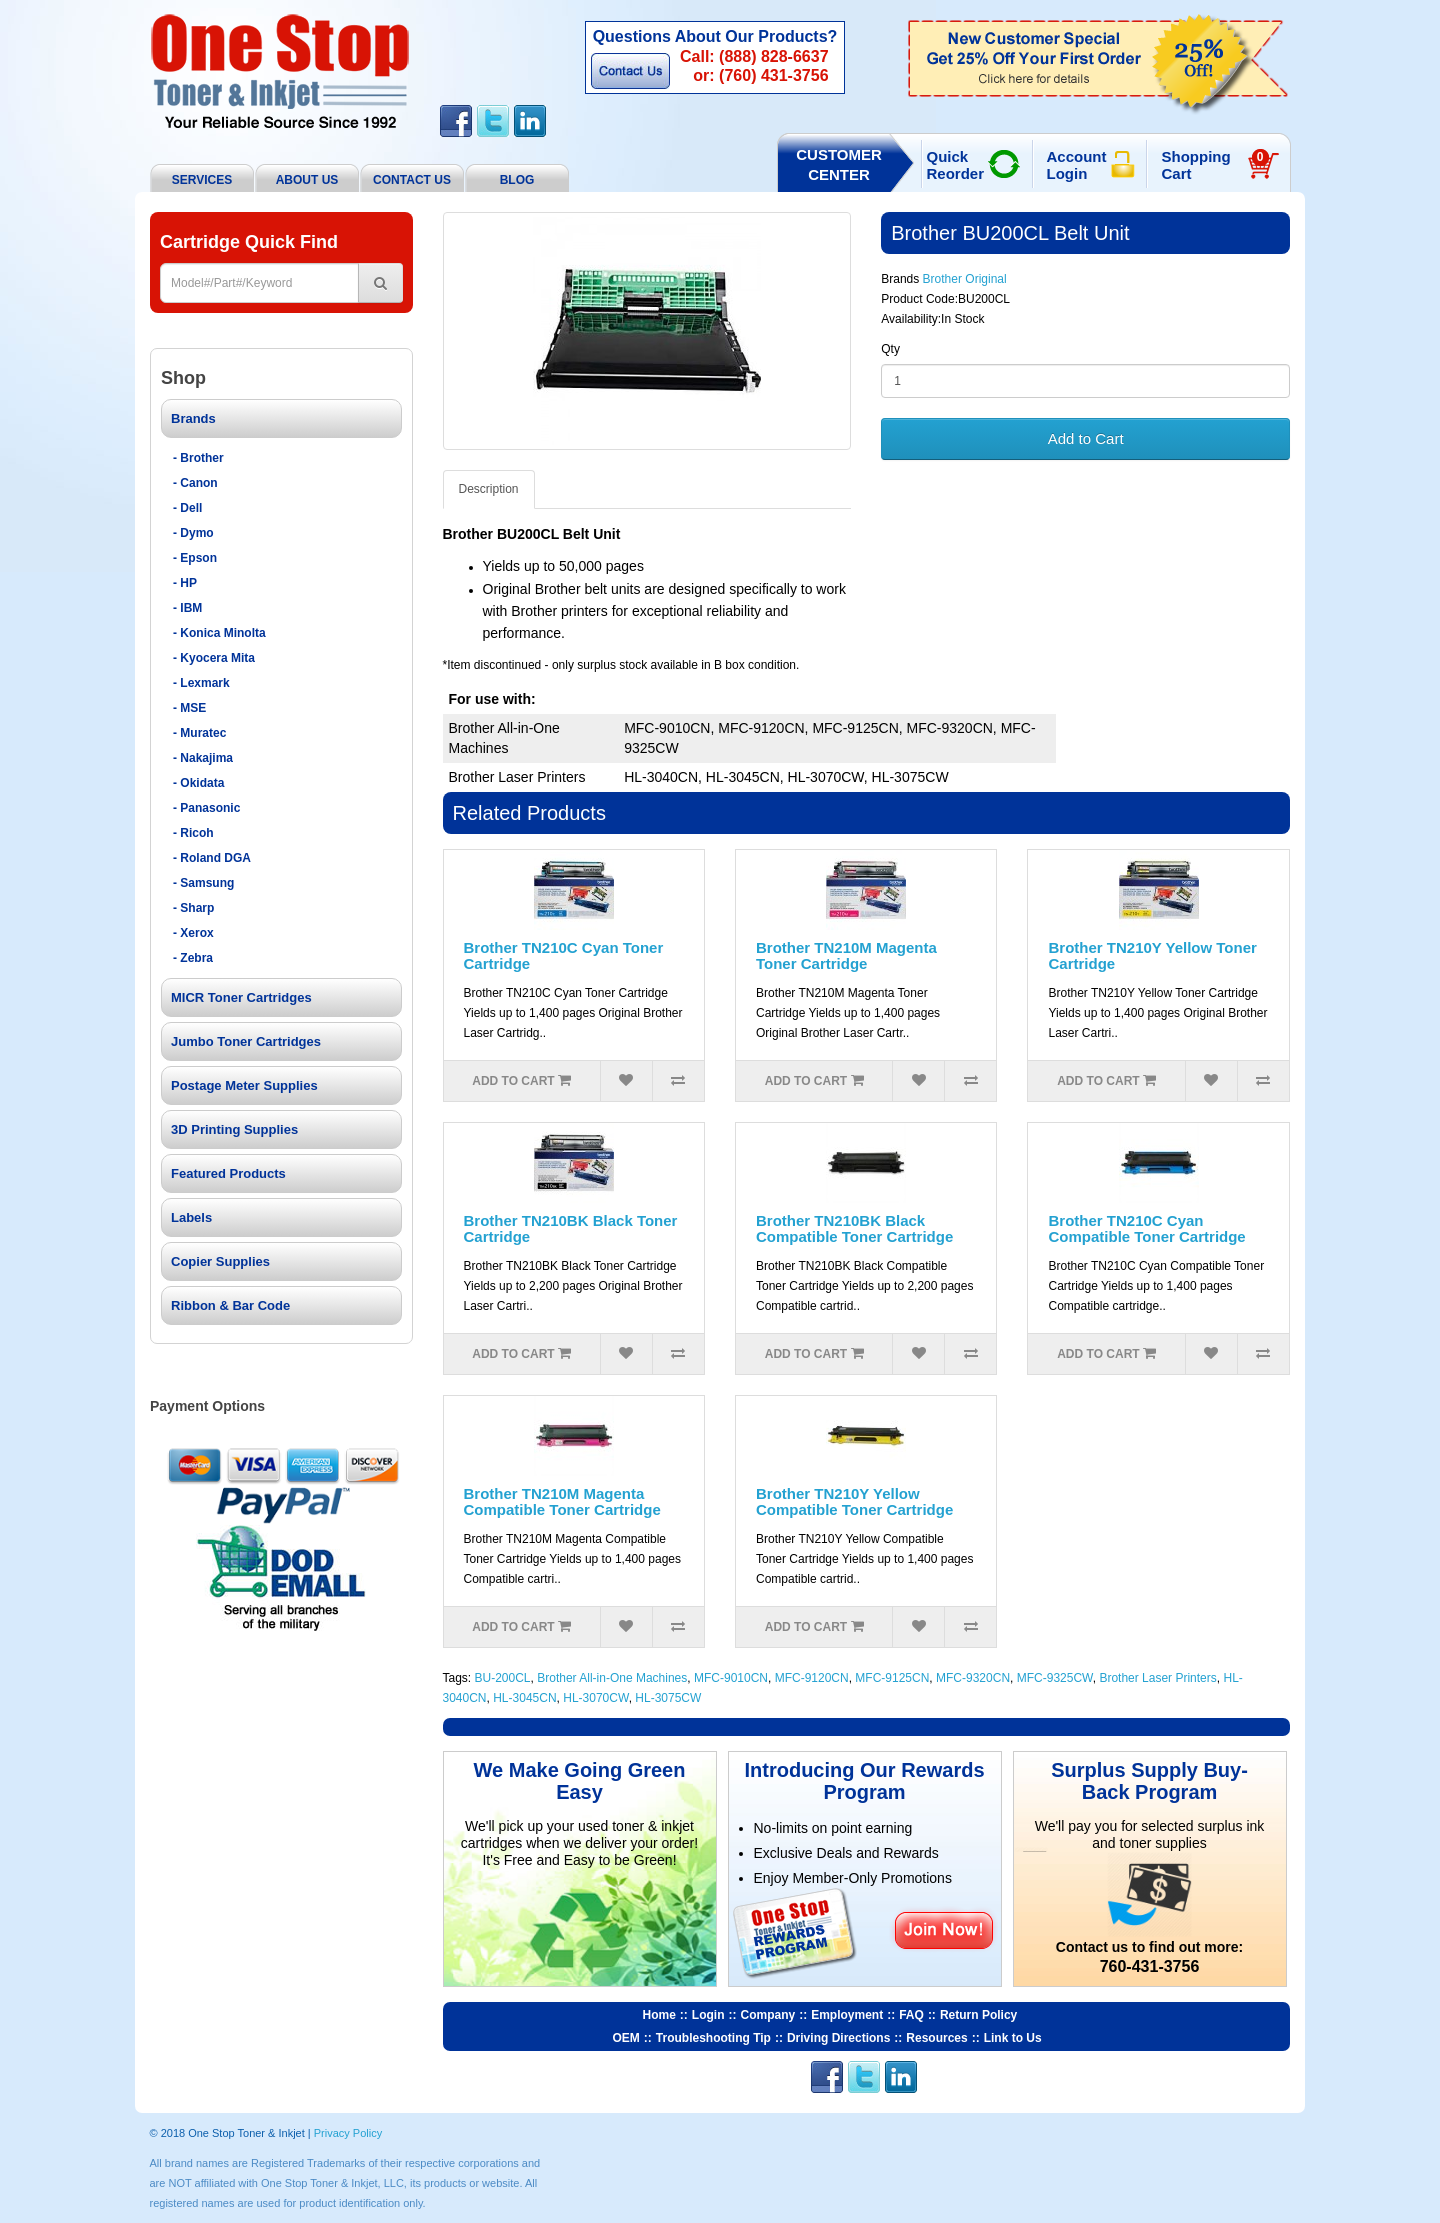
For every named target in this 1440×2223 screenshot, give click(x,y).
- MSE (189, 708)
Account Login (1077, 165)
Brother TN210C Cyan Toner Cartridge (564, 956)
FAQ (911, 2015)
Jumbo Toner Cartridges (246, 1041)
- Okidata (198, 783)
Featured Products (228, 1173)
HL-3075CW (668, 1698)
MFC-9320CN (973, 1678)
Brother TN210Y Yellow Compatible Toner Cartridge (854, 1502)
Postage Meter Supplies (244, 1085)
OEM (626, 2038)
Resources (936, 2038)
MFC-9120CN (812, 1678)
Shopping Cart (1215, 165)
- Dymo (193, 533)
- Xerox (193, 933)
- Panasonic (206, 808)
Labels (191, 1217)
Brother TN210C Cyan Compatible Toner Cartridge (1146, 1229)
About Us (307, 180)
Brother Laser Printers (1157, 1678)
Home (659, 2015)
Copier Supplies (220, 1261)
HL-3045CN (524, 1698)
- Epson (195, 558)
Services (202, 180)
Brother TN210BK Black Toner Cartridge (571, 1229)
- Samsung (203, 883)
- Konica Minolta (219, 633)
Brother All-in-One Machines (612, 1678)
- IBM (187, 608)
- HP (185, 583)
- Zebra (193, 958)
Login (708, 2015)
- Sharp (193, 908)
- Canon (195, 483)
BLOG (517, 180)
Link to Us (1013, 2038)
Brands (193, 418)
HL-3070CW (595, 1698)
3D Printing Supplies (234, 1129)
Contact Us (630, 71)
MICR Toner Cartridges (241, 997)
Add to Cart (1086, 438)
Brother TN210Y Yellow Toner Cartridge (1152, 956)
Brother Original (965, 279)
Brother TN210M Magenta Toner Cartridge (846, 956)
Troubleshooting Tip (713, 2038)
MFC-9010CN (731, 1678)
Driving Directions (838, 2038)
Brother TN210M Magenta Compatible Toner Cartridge (562, 1502)
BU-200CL (503, 1678)
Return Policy (978, 2015)
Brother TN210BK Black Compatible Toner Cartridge (854, 1229)
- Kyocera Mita (214, 658)
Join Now (943, 1929)
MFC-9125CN (892, 1678)
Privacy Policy (348, 2133)
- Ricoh (193, 833)
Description (489, 489)
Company (768, 2015)
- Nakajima (203, 758)
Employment (847, 2015)
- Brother (198, 458)
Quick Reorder (956, 165)
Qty (890, 349)
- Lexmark (201, 683)
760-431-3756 (1150, 1966)
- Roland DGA (212, 858)
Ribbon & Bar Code (230, 1305)
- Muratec (199, 733)
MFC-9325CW (1055, 1678)
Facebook (456, 121)
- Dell (187, 508)
